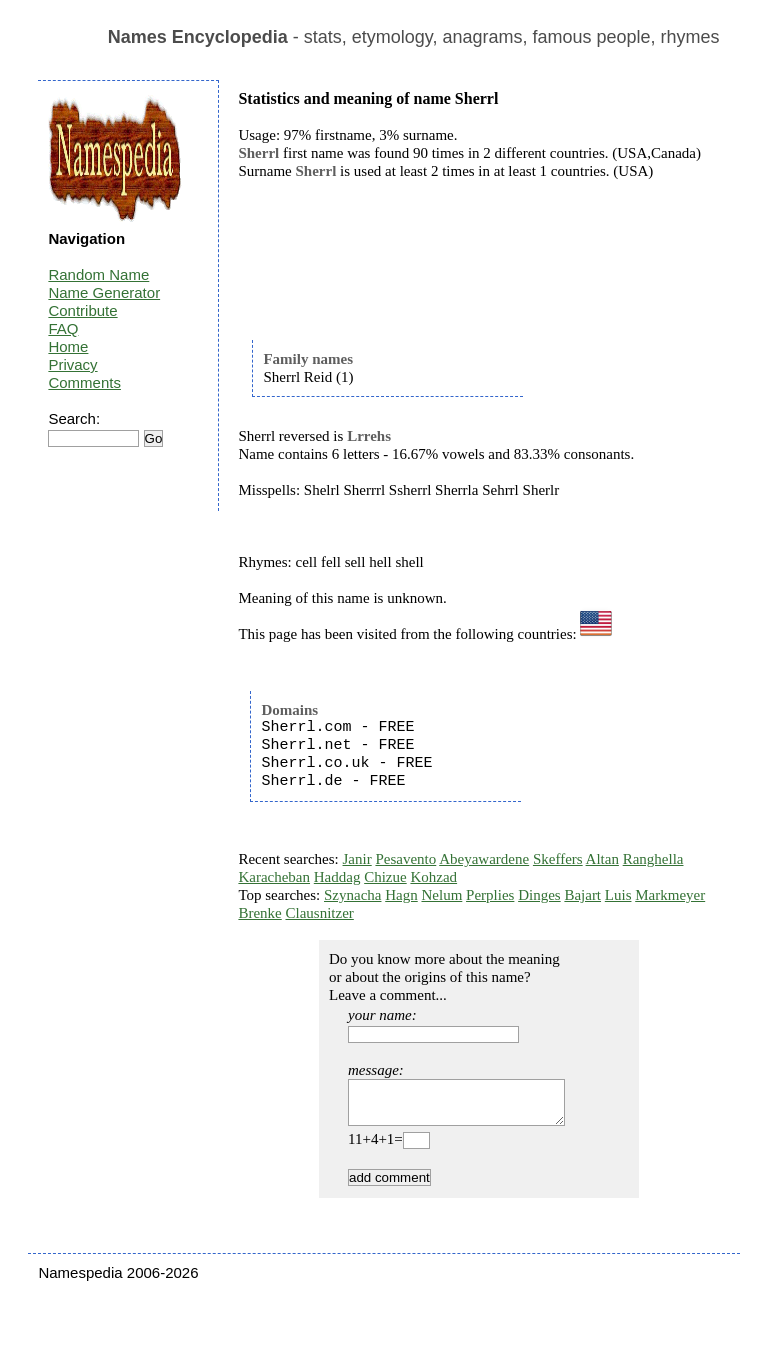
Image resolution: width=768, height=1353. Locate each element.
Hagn (401, 895)
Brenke (259, 913)
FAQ (63, 328)
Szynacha (352, 895)
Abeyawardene (484, 859)
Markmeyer (670, 895)
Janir (357, 859)
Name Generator (104, 292)
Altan (602, 859)
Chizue (385, 877)
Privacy (72, 364)
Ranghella (653, 859)
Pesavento (405, 859)
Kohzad (433, 877)
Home (68, 346)
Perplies (490, 895)
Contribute (82, 310)
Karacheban (274, 877)
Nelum (441, 895)
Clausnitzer (319, 913)
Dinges (539, 895)
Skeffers (558, 859)
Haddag (337, 877)
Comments (84, 382)
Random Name (98, 274)
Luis (618, 895)
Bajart (582, 895)
